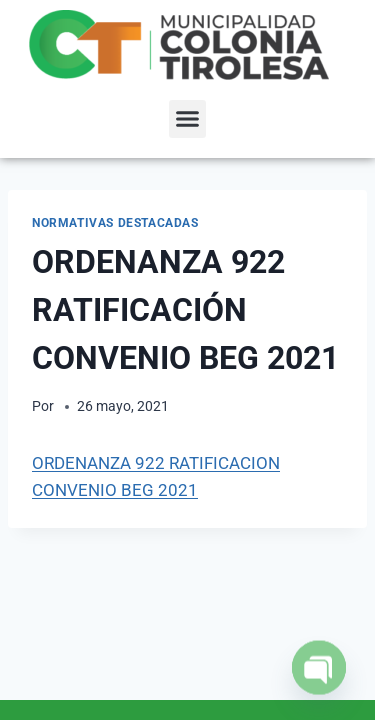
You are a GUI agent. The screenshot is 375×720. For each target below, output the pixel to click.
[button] (188, 119)
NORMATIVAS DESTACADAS (115, 223)
